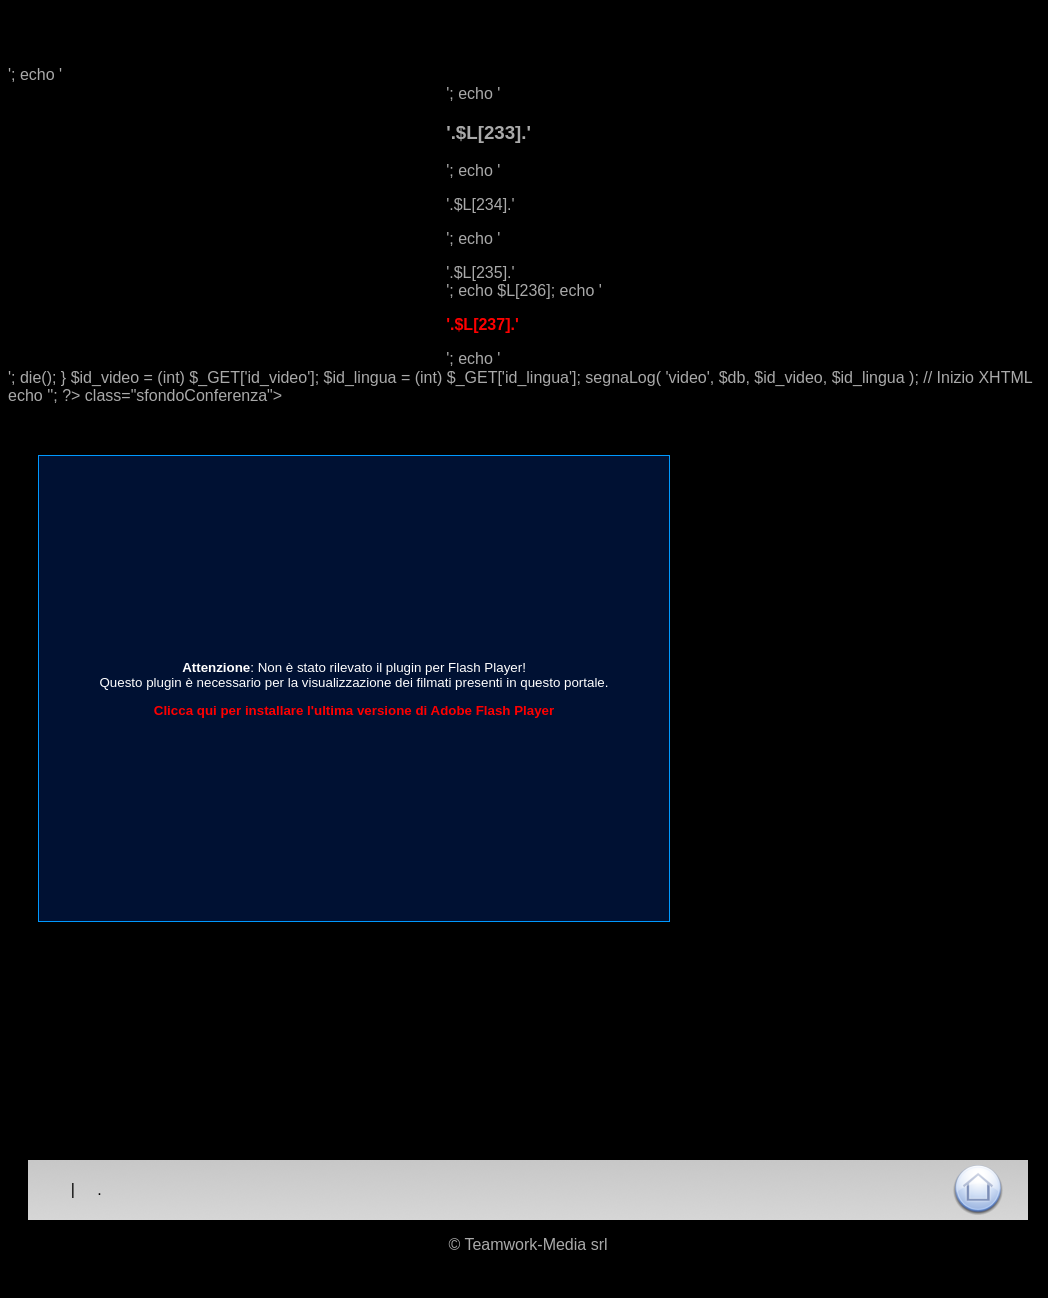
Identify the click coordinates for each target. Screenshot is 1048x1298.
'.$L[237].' (482, 324)
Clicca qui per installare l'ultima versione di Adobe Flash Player (354, 710)
